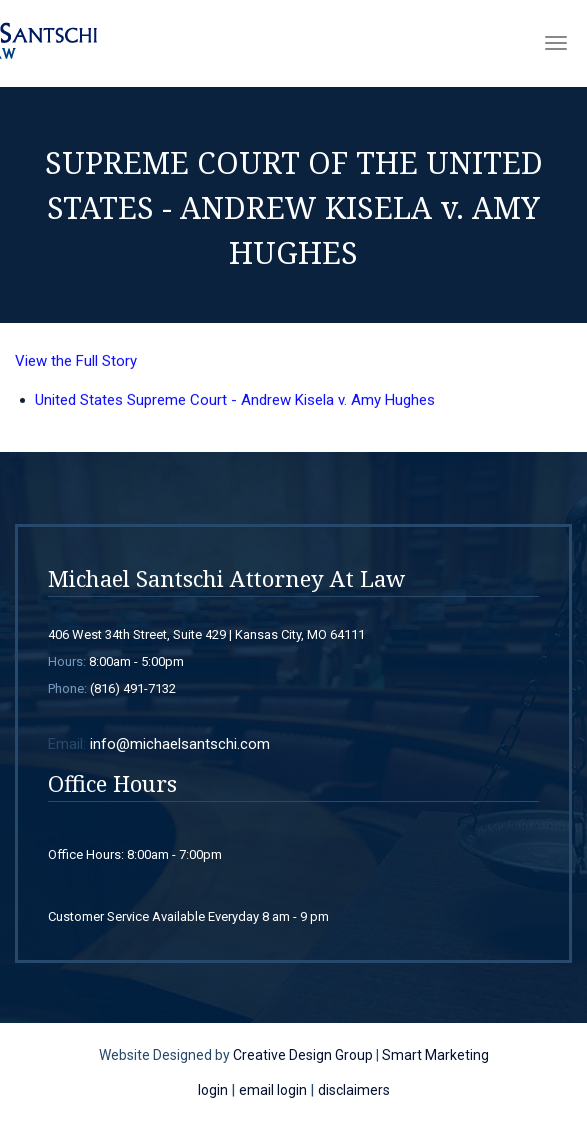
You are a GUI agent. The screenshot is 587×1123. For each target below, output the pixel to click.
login (213, 1090)
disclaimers (354, 1090)
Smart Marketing (435, 1055)
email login (273, 1090)
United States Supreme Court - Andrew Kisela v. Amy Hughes (235, 404)
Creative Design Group (303, 1055)
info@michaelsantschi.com (180, 744)
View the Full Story (76, 365)
